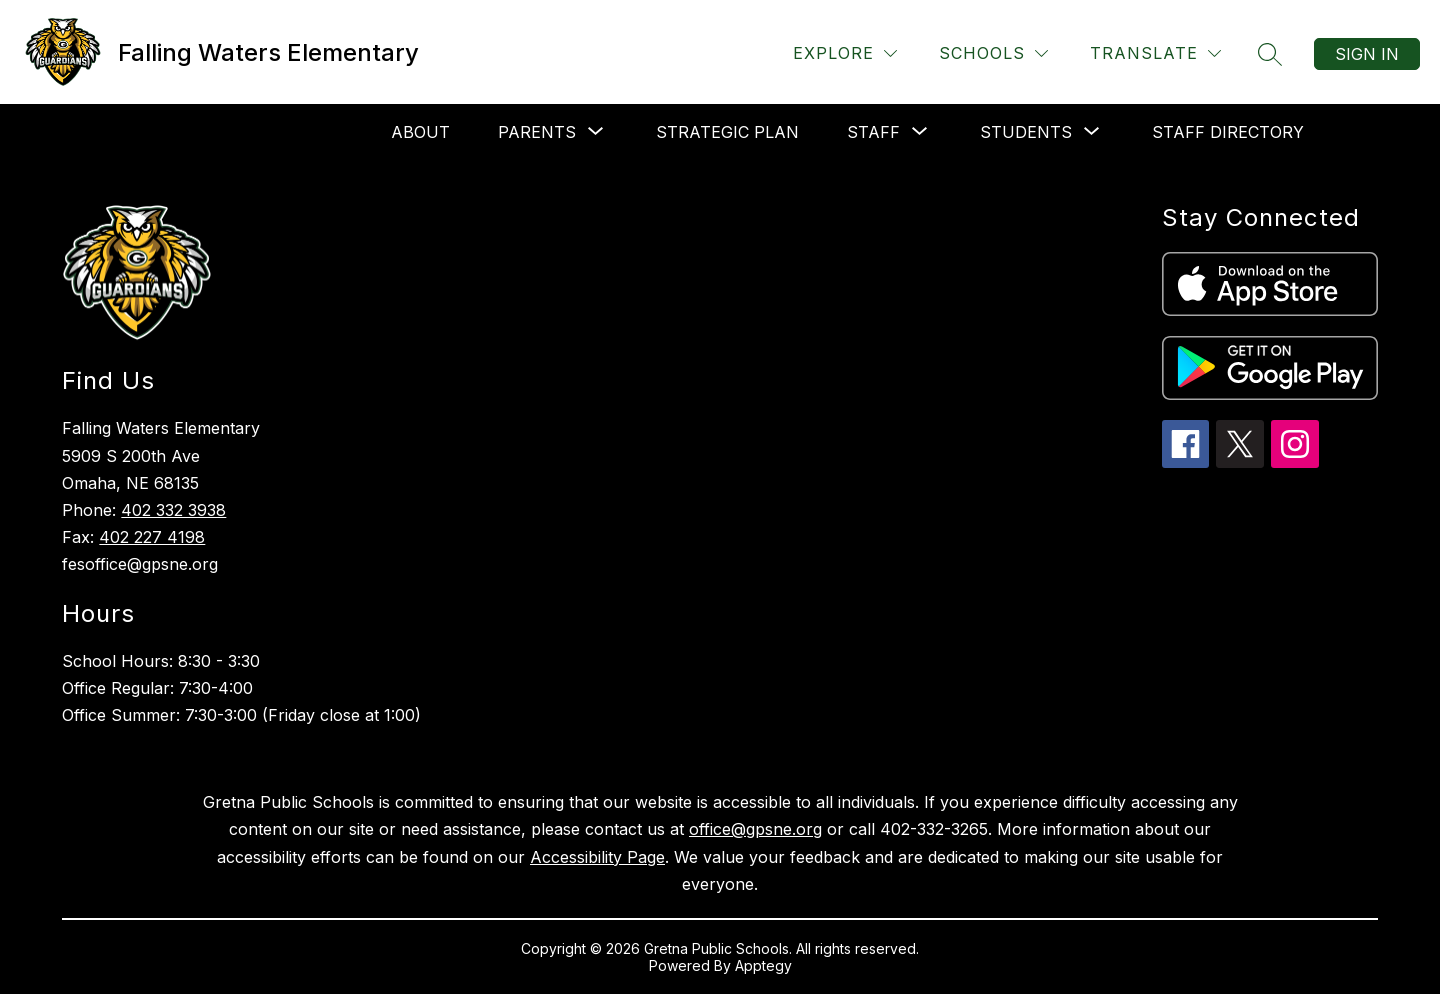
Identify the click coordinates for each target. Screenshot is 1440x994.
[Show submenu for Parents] (537, 132)
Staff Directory (1228, 132)
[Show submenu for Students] (1026, 132)
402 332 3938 (173, 510)
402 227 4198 (152, 537)
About (420, 132)
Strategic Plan (727, 132)
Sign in (1367, 54)
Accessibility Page (597, 857)
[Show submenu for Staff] (873, 132)
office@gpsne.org (755, 829)
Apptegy (763, 965)
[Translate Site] (1155, 53)
